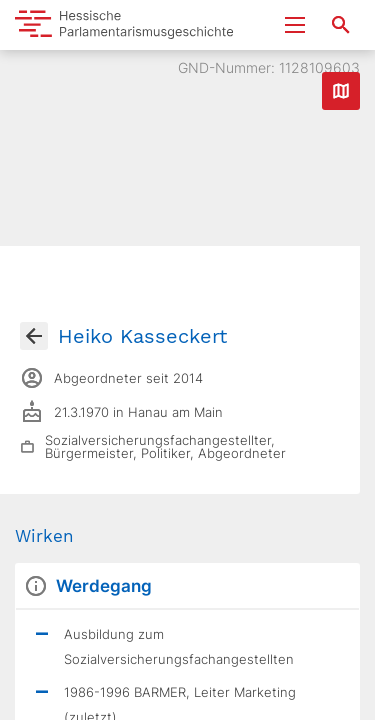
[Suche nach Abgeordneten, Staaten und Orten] (341, 25)
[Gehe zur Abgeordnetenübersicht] (34, 336)
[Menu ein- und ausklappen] (295, 25)
